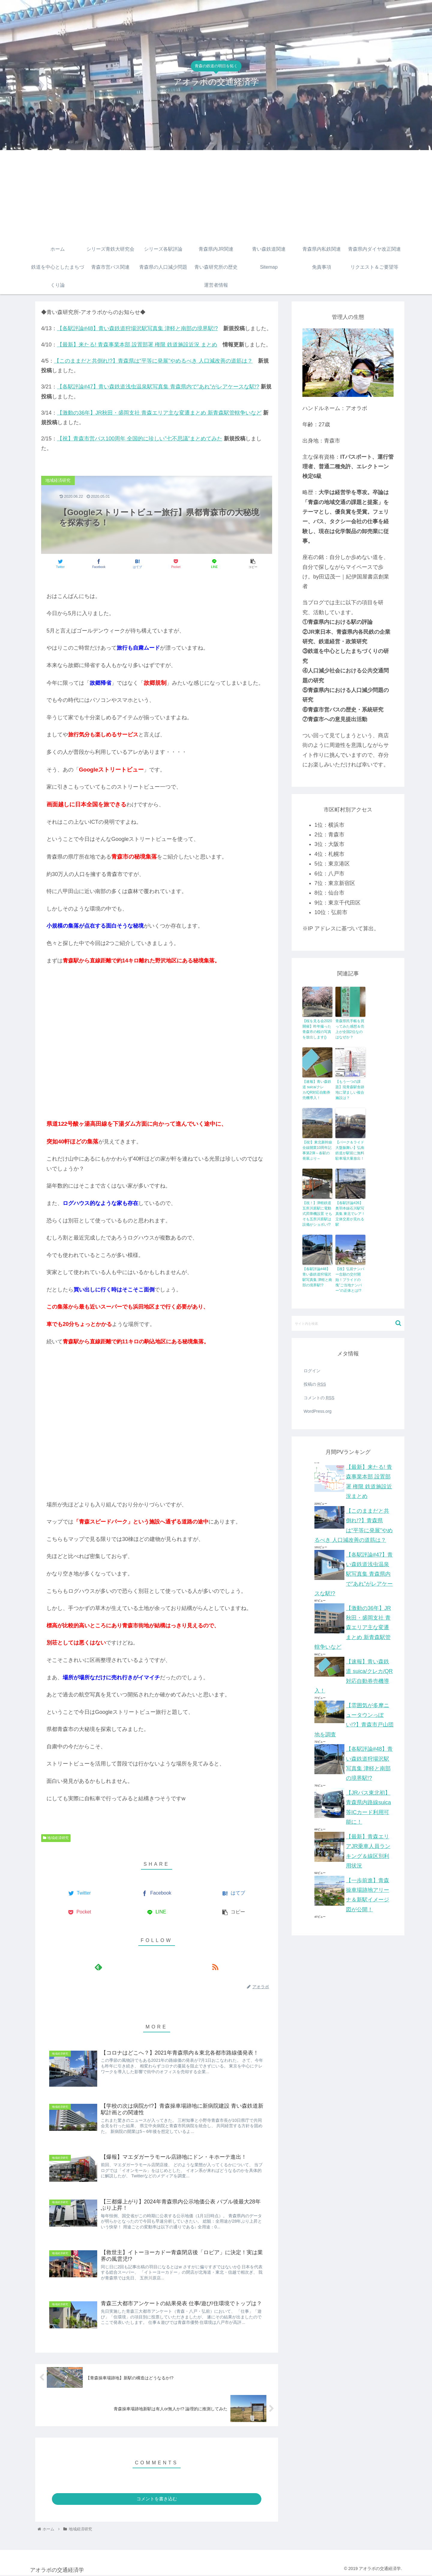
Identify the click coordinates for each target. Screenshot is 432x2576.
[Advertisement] (216, 195)
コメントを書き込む (156, 2499)
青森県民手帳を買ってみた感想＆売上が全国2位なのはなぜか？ (349, 1029)
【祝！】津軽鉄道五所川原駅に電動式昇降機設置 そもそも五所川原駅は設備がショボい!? (317, 1214)
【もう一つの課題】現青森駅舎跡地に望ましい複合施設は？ (349, 1090)
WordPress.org (318, 1411)
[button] (398, 1323)
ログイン (312, 1370)
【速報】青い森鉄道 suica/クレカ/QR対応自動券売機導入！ (316, 1090)
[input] (348, 1323)
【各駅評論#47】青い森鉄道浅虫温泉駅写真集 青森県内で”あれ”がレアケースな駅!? (158, 387)
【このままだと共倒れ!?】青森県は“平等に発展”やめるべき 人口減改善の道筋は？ (153, 361)
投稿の (315, 1384)
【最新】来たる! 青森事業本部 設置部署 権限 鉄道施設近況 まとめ (137, 345)
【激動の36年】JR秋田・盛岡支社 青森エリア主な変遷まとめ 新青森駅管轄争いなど (159, 413)
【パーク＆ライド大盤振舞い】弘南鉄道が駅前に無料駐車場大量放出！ (349, 1150)
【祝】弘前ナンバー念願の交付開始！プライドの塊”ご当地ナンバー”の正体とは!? (349, 1280)
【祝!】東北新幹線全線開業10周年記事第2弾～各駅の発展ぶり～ (317, 1150)
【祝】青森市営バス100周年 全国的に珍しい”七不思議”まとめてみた (139, 439)
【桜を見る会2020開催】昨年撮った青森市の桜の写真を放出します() (317, 1029)
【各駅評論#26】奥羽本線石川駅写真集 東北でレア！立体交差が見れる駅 (350, 1214)
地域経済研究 (56, 1838)
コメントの (319, 1397)
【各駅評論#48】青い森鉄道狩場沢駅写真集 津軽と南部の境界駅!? (137, 328)
